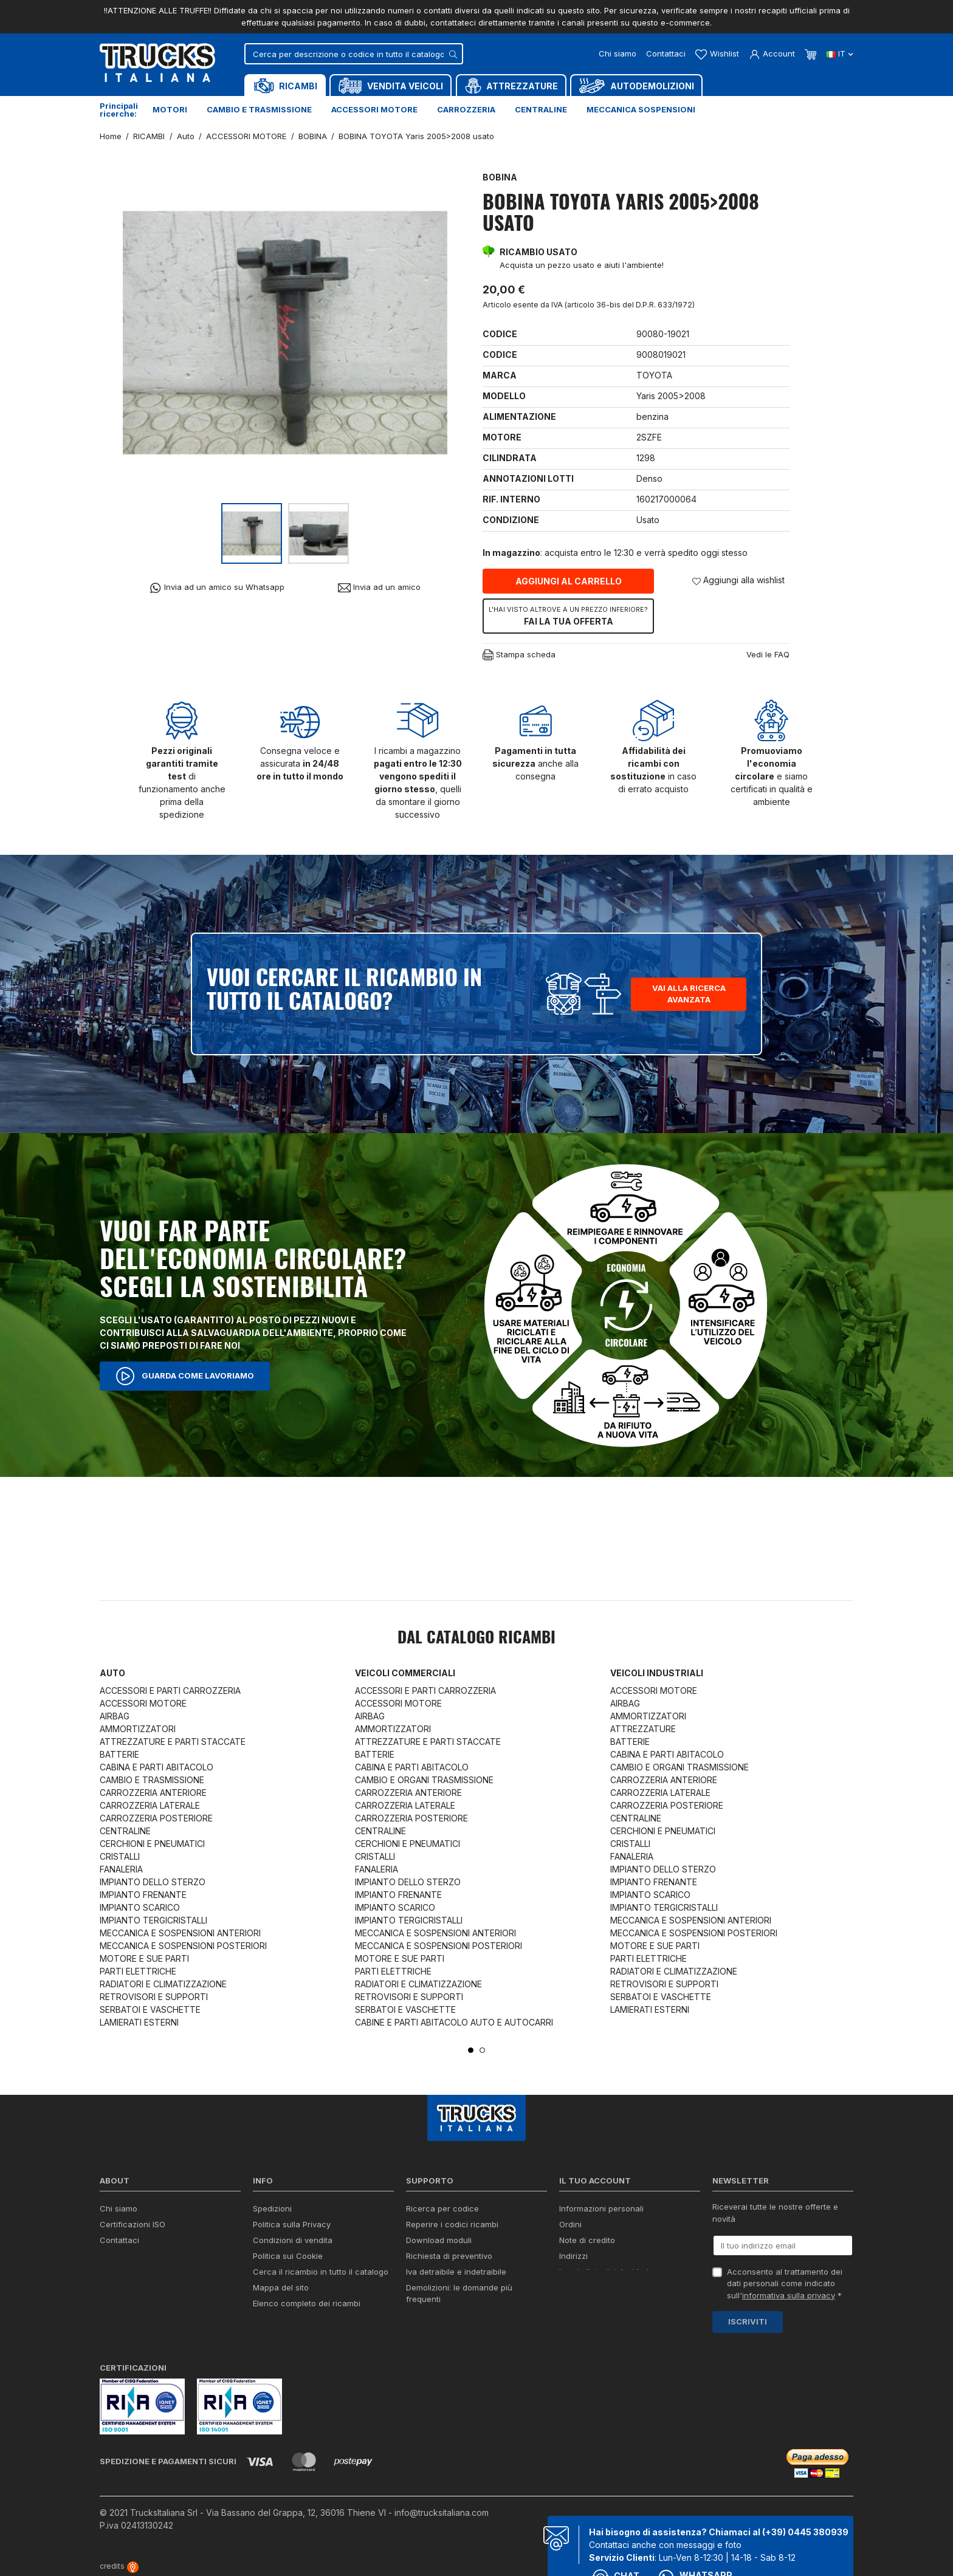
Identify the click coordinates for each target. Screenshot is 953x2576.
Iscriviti (747, 2321)
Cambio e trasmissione (259, 109)
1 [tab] (470, 2050)
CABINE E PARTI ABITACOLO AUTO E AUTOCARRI (454, 2022)
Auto (112, 1673)
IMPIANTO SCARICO (140, 1907)
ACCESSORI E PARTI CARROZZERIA (170, 1690)
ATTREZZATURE (643, 1729)
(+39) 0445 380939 (805, 2532)
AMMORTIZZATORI (138, 1729)
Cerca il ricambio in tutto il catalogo (320, 2271)
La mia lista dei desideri (604, 2271)
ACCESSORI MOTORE (143, 1703)
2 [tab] (482, 2050)
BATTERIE (119, 1754)
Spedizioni (272, 2208)
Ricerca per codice (442, 2208)
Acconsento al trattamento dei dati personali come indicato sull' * (784, 2283)
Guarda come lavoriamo (184, 1376)
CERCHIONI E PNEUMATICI (152, 1843)
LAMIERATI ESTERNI (139, 2022)
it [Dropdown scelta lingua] (839, 53)
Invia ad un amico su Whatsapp (217, 588)
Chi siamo (617, 53)
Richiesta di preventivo (449, 2256)
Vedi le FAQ (768, 654)
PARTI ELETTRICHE (138, 1971)
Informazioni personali (601, 2208)
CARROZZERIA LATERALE (150, 1805)
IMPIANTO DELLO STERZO (152, 1882)
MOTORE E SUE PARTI (144, 1958)
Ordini (570, 2224)
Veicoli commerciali (405, 1673)
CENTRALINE (125, 1831)
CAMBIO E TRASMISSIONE (152, 1780)
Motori (170, 109)
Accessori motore (374, 109)
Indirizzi (573, 2256)
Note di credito (587, 2240)
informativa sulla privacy (788, 2295)
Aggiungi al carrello (568, 581)
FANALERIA (121, 1869)
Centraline (541, 109)
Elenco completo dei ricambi (306, 2303)
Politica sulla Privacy (292, 2224)
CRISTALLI (120, 1856)
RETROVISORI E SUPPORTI (154, 1997)
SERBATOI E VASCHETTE (150, 2009)
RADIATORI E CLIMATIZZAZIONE (163, 1984)
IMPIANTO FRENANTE (143, 1894)
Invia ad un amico (379, 587)
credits (119, 2566)
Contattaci (666, 53)
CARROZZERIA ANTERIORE (153, 1792)
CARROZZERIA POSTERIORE (156, 1818)
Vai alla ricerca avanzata (689, 994)
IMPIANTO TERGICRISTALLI (153, 1920)
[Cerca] (353, 53)
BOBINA (500, 177)
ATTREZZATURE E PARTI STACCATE (173, 1741)
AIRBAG (114, 1716)
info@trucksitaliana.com (441, 2512)
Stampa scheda (519, 655)
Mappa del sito (281, 2287)
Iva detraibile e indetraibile (456, 2271)
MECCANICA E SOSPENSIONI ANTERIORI (180, 1933)
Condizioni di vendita (292, 2240)
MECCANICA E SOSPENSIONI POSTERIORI (183, 1946)
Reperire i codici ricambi (452, 2224)
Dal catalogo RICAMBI (476, 1638)
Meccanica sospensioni (641, 109)
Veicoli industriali (656, 1673)
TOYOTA (654, 375)
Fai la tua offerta (568, 615)
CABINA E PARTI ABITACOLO (156, 1767)
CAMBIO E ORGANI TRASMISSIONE (424, 1780)
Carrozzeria (466, 109)
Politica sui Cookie (288, 2256)
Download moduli (439, 2240)
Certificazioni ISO (132, 2224)
